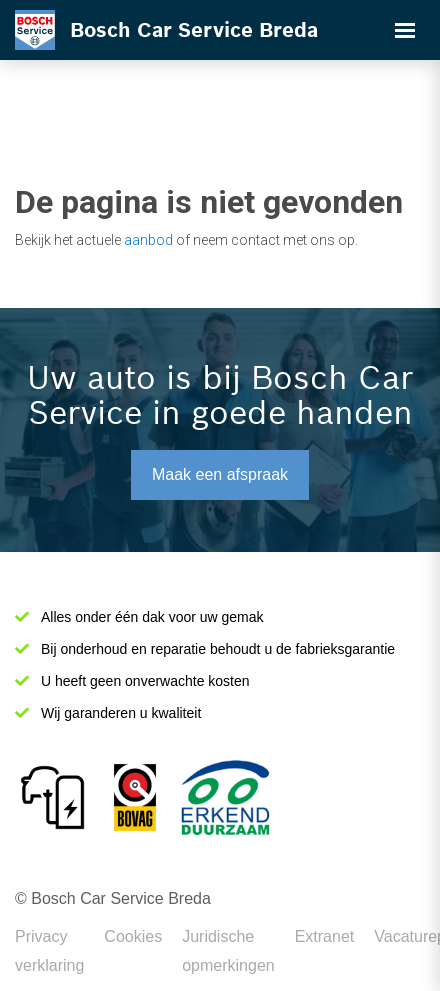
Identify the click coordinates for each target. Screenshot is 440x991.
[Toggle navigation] (405, 30)
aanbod (148, 240)
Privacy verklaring (49, 951)
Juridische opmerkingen (228, 951)
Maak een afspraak (220, 474)
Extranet (325, 936)
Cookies (133, 936)
